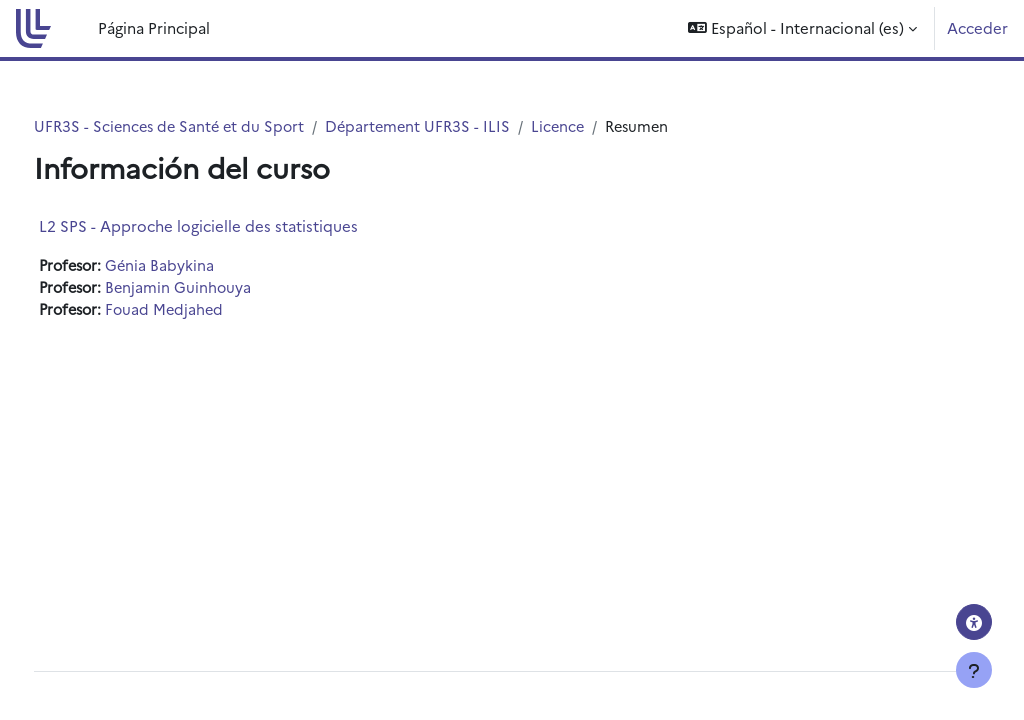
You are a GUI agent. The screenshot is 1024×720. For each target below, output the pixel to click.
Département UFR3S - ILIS (464, 126)
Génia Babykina (202, 266)
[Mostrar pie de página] (974, 670)
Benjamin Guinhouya (221, 288)
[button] (802, 28)
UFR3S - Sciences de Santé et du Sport (210, 126)
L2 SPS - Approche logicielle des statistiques (235, 226)
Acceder (977, 27)
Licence (607, 126)
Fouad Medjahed (207, 311)
